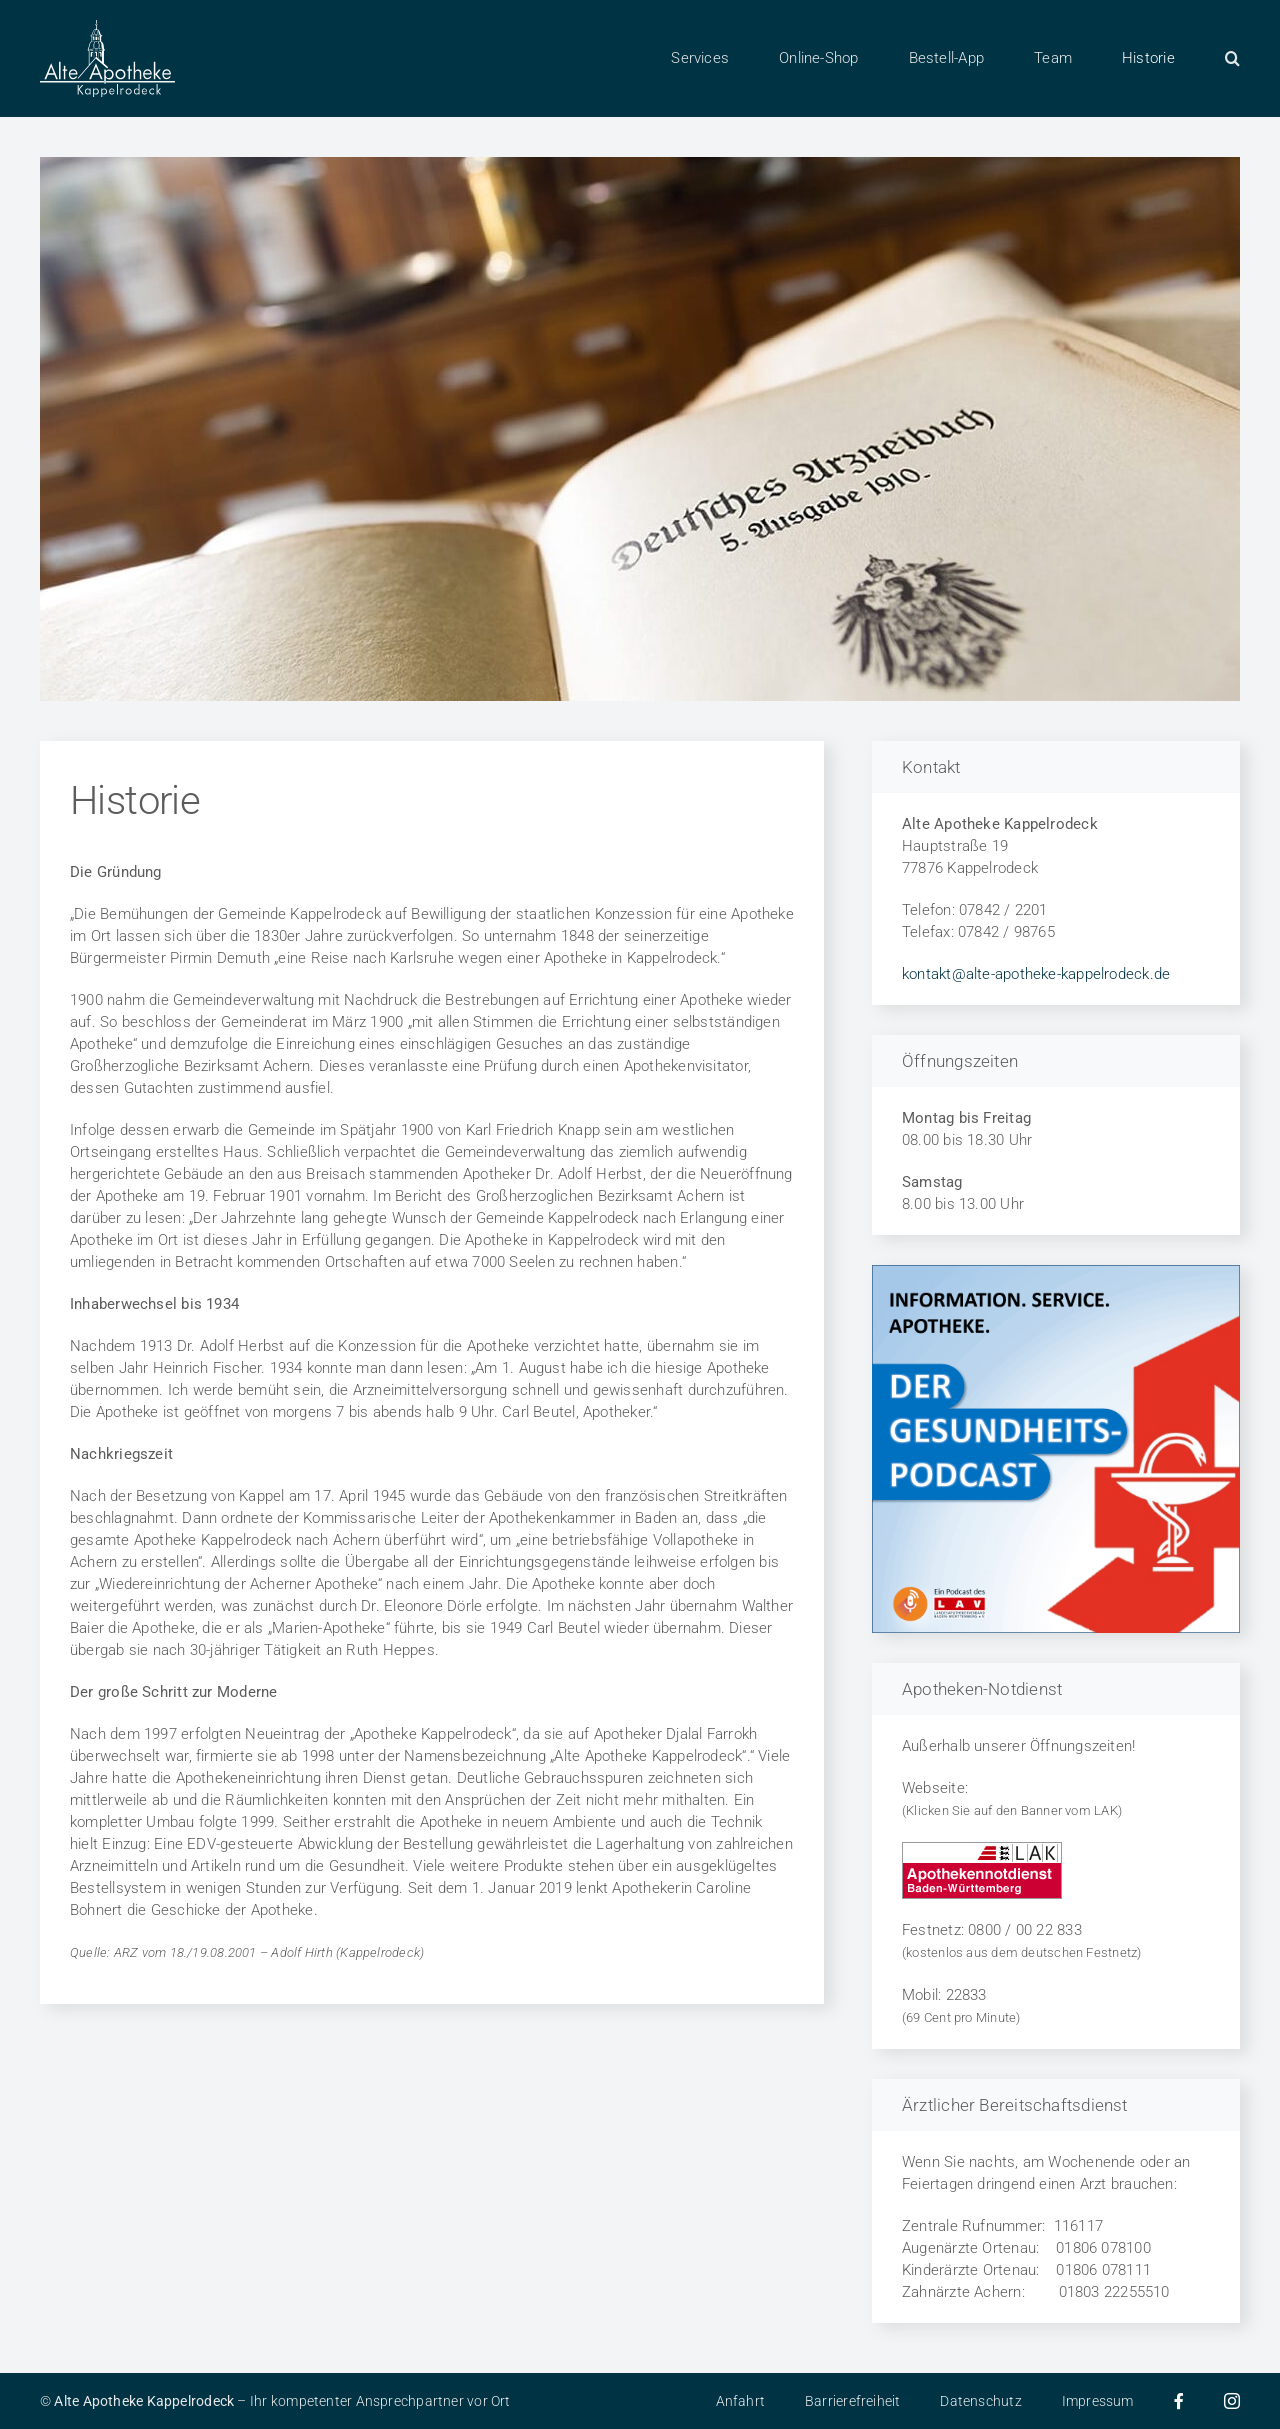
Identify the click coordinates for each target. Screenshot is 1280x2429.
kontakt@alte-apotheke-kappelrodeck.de (1036, 974)
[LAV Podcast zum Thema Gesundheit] (1056, 1272)
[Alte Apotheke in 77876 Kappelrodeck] (107, 27)
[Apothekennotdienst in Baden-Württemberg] (982, 1849)
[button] (1232, 58)
